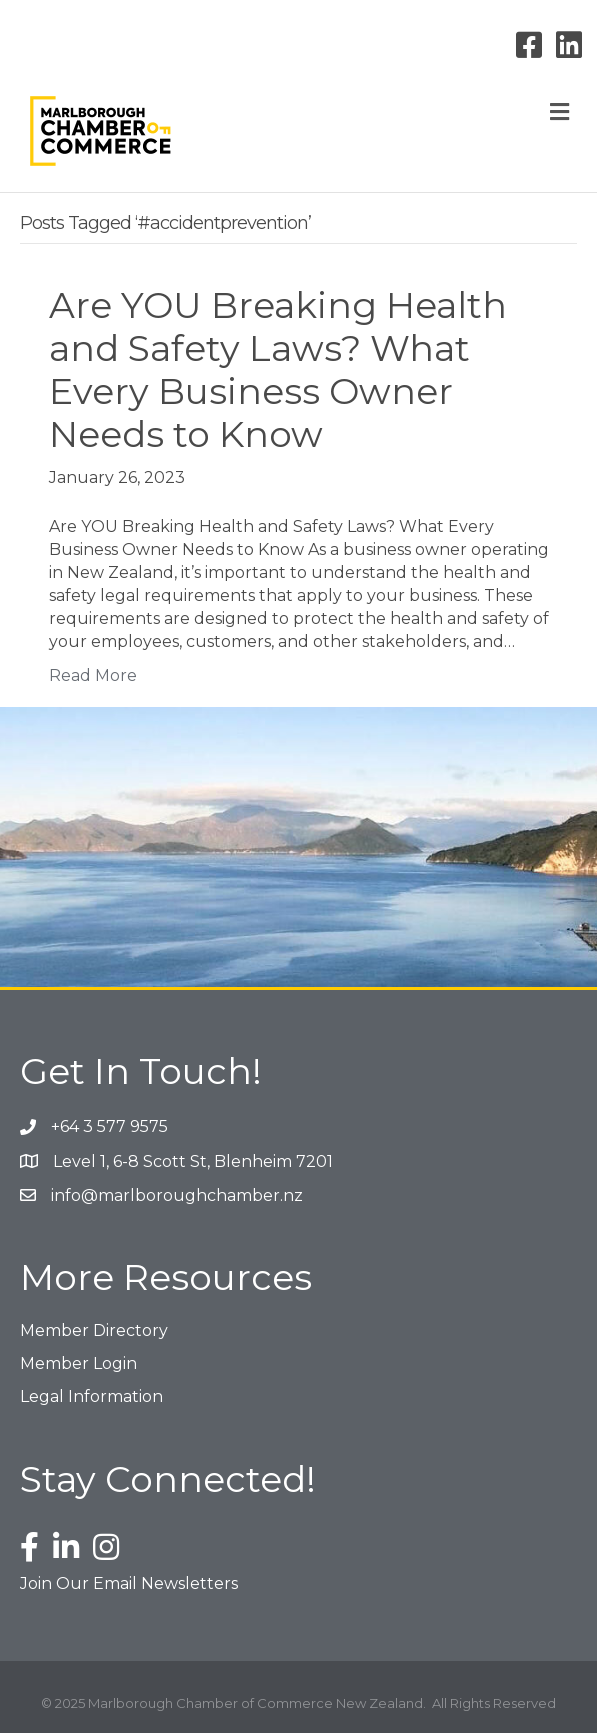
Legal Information (91, 1396)
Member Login (78, 1363)
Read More (93, 675)
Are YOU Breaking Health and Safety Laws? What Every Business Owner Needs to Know (278, 370)
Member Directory (94, 1330)
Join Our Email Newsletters (129, 1583)
